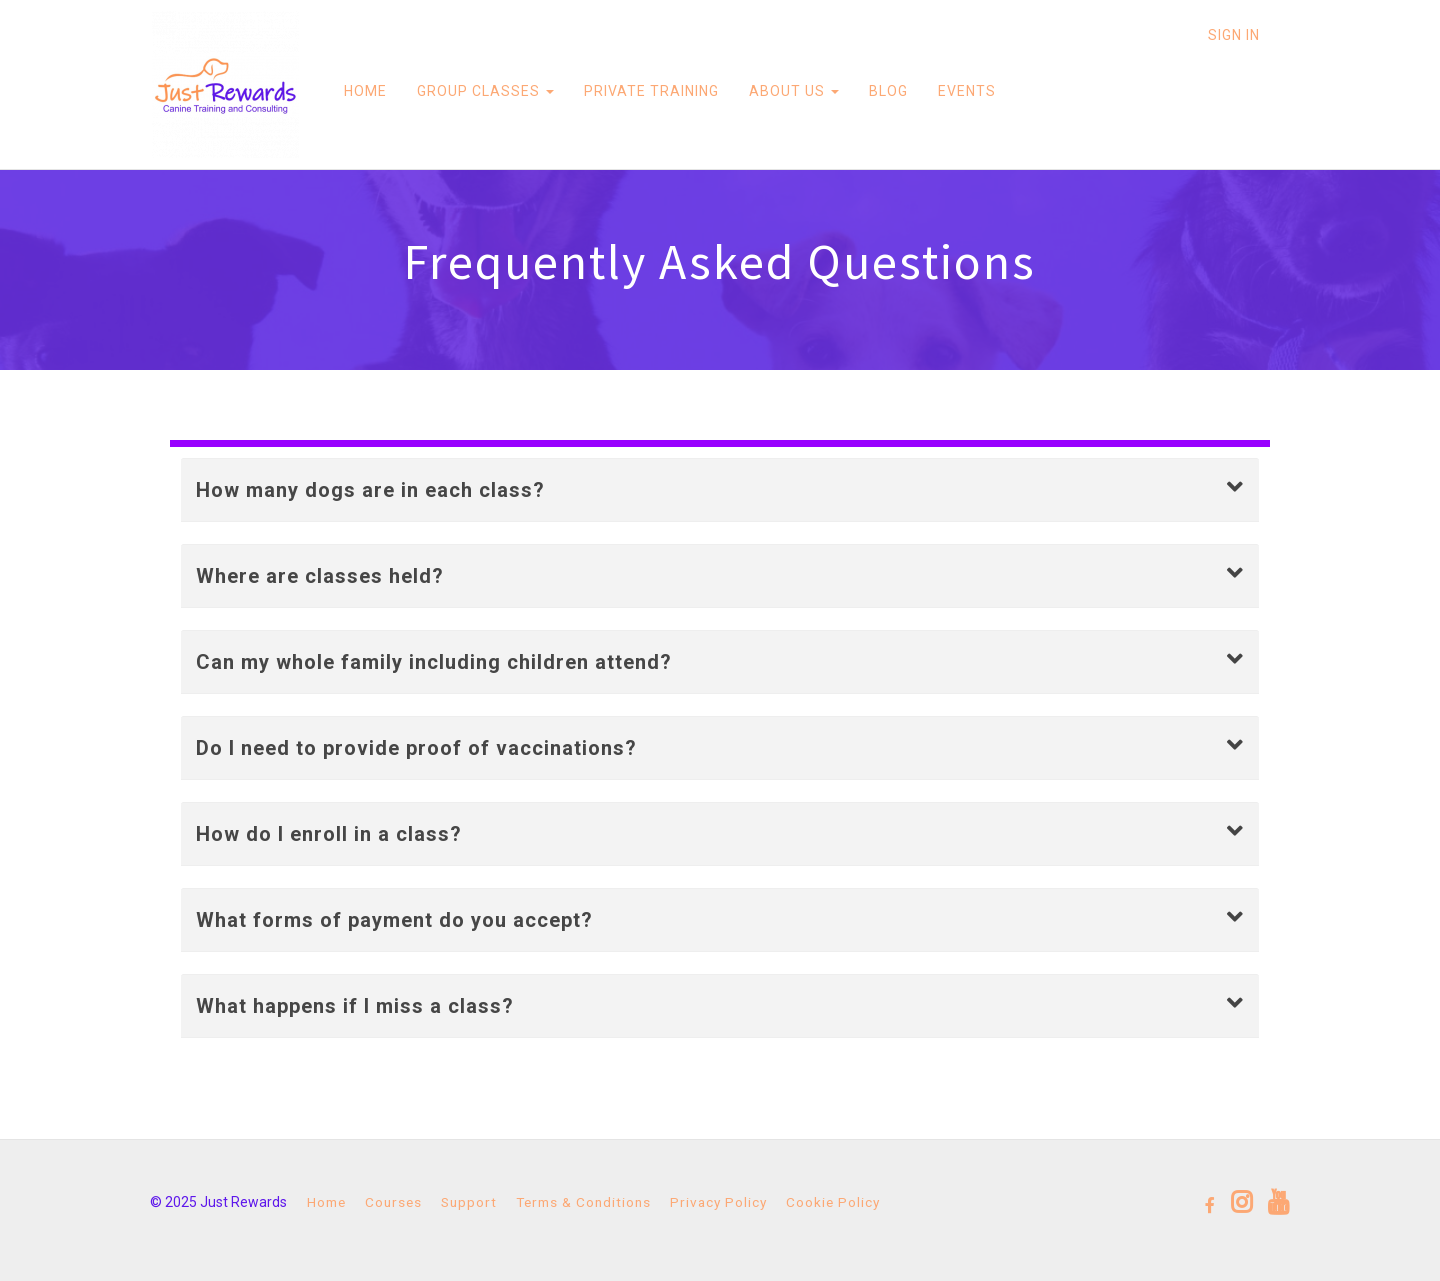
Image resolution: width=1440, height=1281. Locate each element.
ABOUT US (792, 91)
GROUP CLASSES (483, 91)
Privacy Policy (718, 1202)
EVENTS (965, 91)
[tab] (720, 490)
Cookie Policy (833, 1202)
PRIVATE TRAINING (649, 91)
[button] (720, 490)
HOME (363, 91)
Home (326, 1202)
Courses (393, 1202)
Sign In (1234, 35)
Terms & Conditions (583, 1202)
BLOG (886, 91)
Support (469, 1202)
